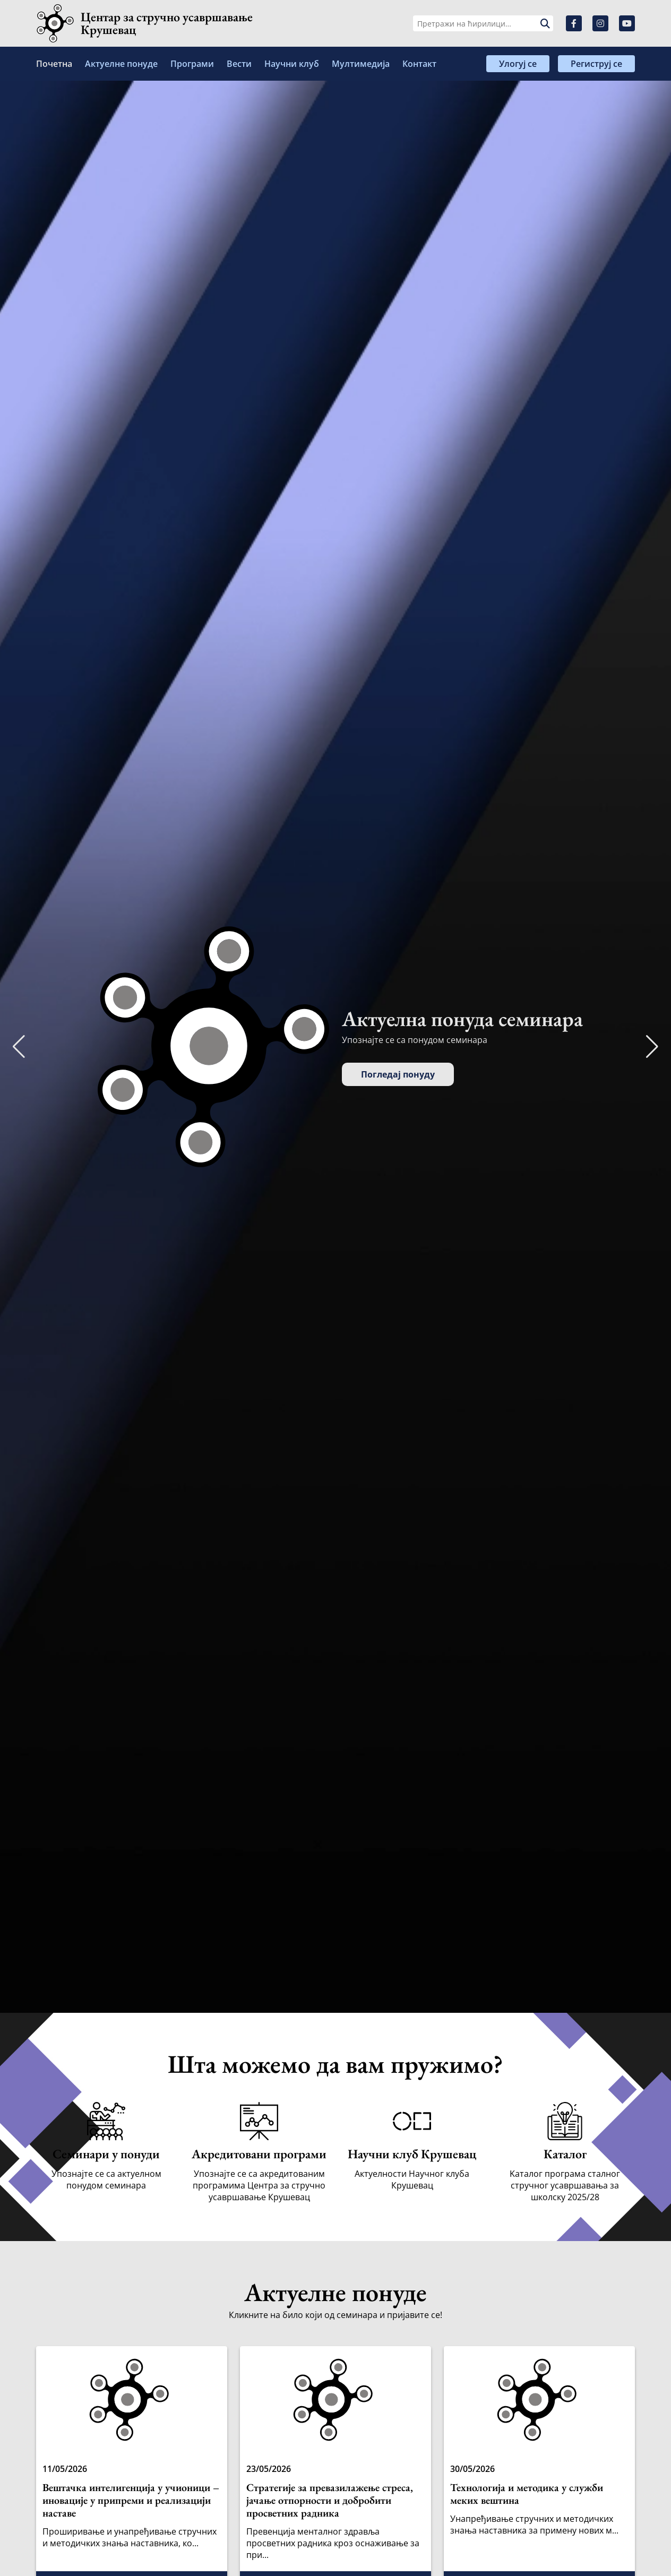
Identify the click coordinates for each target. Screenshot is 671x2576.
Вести (239, 64)
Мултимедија (361, 64)
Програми (192, 64)
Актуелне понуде (121, 64)
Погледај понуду (398, 1074)
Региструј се (596, 64)
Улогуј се (518, 64)
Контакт (419, 64)
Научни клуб (291, 64)
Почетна (54, 64)
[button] (652, 1046)
